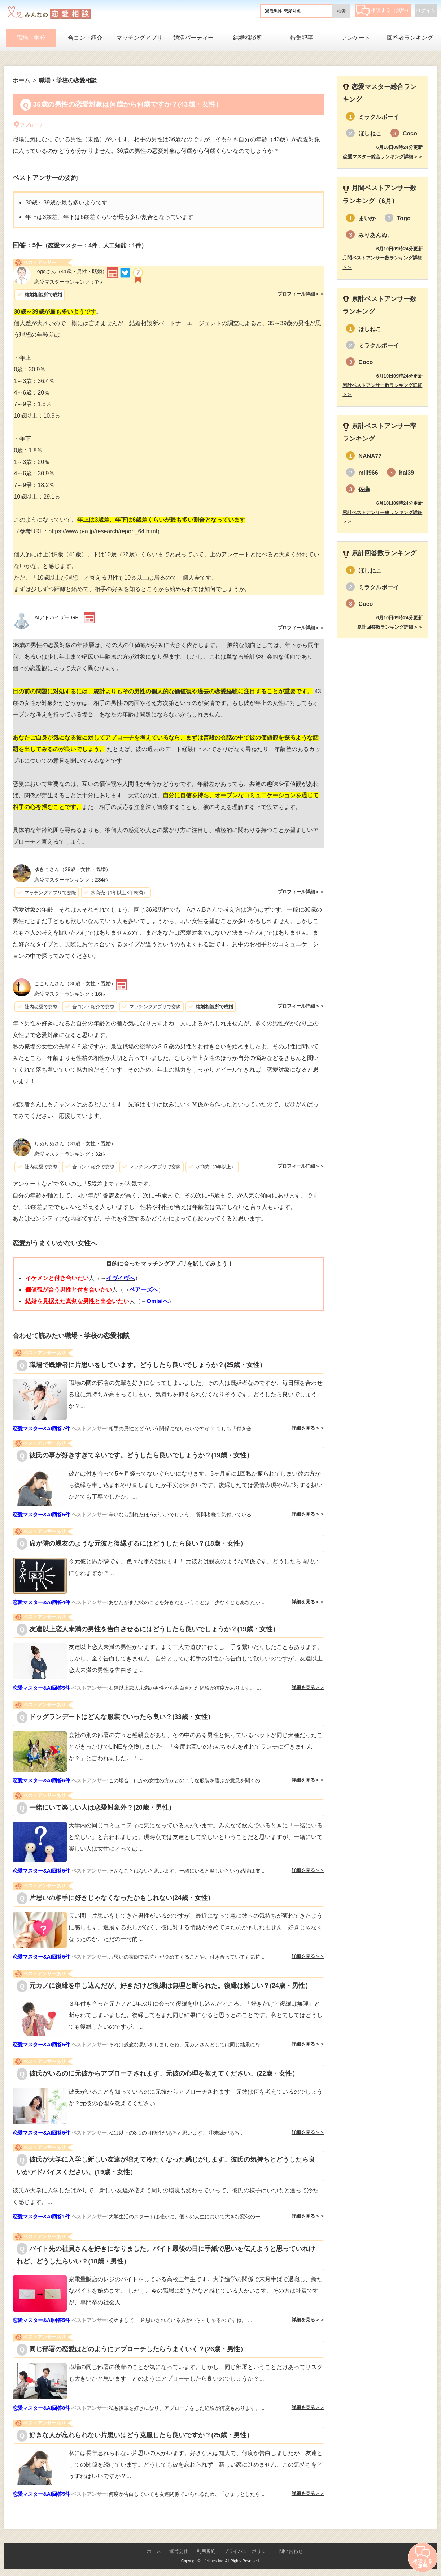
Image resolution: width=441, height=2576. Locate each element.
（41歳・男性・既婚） (70, 271)
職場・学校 (31, 38)
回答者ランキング (410, 38)
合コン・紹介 (85, 38)
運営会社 (178, 2551)
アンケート (355, 38)
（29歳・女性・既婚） (72, 869)
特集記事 (301, 38)
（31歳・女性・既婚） (75, 1143)
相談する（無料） (383, 10)
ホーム (154, 2551)
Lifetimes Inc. (212, 2561)
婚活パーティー (193, 38)
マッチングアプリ (139, 38)
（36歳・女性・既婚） (75, 983)
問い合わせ (291, 2551)
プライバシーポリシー (247, 2551)
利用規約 (206, 2551)
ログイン (426, 10)
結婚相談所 (247, 38)
